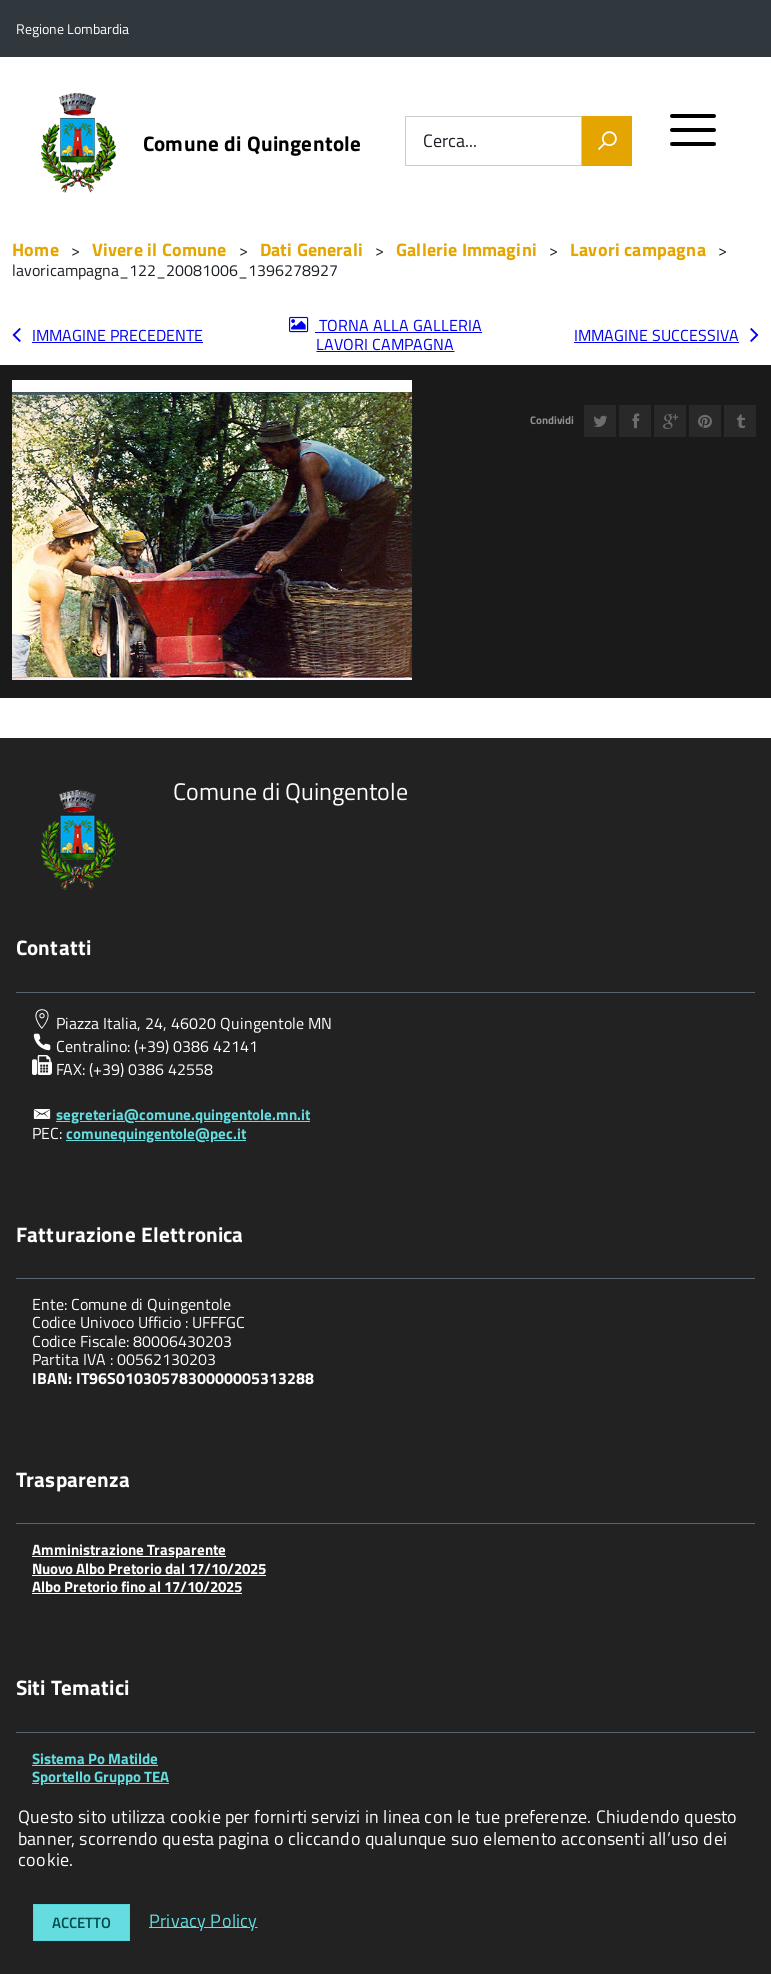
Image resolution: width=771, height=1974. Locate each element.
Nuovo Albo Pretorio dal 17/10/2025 (149, 1568)
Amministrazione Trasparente (129, 1549)
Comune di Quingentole (252, 143)
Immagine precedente (117, 335)
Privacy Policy (203, 1919)
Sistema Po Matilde (95, 1758)
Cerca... (450, 141)
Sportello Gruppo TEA (100, 1776)
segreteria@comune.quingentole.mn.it (183, 1114)
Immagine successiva (656, 335)
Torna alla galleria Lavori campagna (398, 334)
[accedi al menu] (693, 138)
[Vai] (607, 141)
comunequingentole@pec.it (156, 1133)
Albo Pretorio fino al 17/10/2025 (137, 1586)
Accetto (81, 1922)
